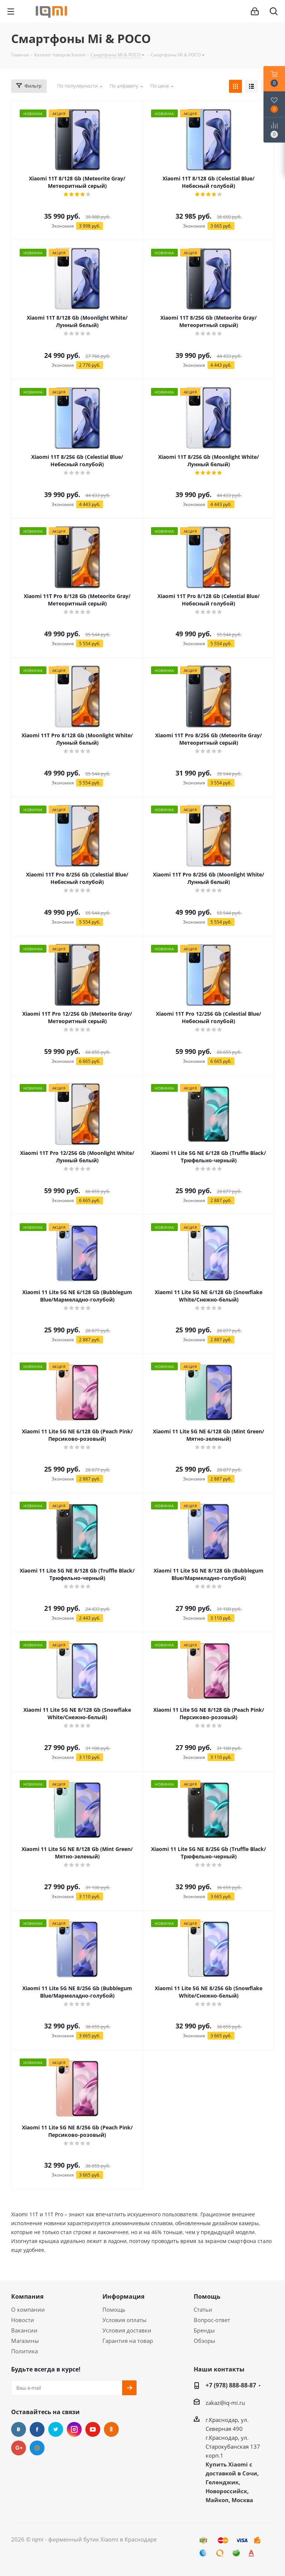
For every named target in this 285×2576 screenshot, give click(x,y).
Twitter (55, 2429)
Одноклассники (111, 2429)
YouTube (92, 2429)
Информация (123, 2296)
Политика (24, 2351)
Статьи (203, 2309)
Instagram (74, 2429)
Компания (27, 2296)
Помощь (113, 2309)
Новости (22, 2320)
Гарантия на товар (127, 2340)
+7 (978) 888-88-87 (231, 2385)
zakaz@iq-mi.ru (225, 2402)
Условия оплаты (124, 2320)
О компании (28, 2309)
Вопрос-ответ (212, 2320)
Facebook (37, 2429)
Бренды (204, 2330)
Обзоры (204, 2340)
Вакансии (24, 2330)
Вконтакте (18, 2429)
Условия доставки (126, 2330)
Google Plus (18, 2447)
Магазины (25, 2340)
